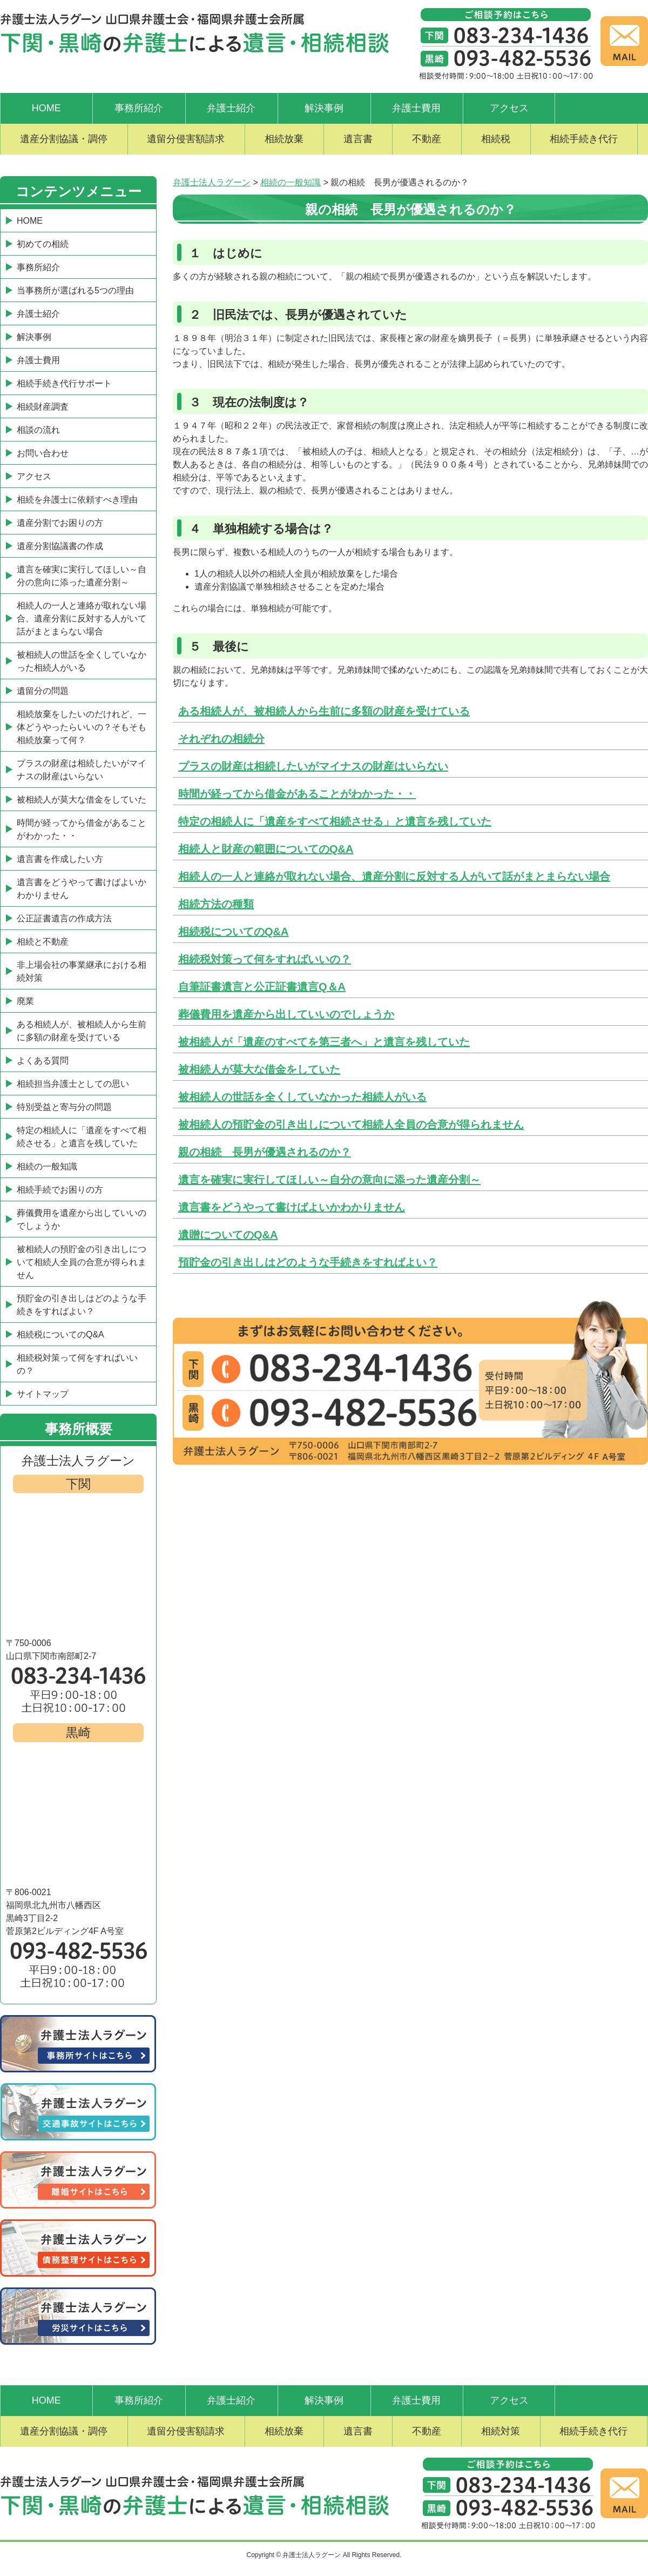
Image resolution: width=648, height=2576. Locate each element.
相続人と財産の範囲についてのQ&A (265, 849)
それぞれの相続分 (221, 739)
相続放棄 (284, 138)
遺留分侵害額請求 (186, 138)
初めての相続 (43, 244)
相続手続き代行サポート (64, 383)
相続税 (495, 138)
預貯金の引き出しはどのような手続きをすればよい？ (307, 1262)
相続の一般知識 (47, 1166)
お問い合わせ (43, 453)
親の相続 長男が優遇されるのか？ (264, 1152)
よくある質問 (43, 1060)
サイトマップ (43, 1394)
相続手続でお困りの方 (60, 1189)
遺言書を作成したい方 (60, 859)
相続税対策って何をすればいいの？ (264, 959)
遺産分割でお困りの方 (60, 522)
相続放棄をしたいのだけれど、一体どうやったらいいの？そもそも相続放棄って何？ (81, 727)
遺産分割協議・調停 (63, 138)
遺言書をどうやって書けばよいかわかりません (291, 1207)
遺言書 (358, 138)
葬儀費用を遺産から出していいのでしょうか (286, 1014)
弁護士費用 (416, 108)
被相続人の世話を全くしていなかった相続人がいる (302, 1097)
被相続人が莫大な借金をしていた (259, 1069)
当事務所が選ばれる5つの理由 (75, 290)
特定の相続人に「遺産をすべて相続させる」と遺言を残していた (334, 821)
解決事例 (324, 108)
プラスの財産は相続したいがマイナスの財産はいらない (313, 766)
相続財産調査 (43, 406)
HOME (46, 108)
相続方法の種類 (216, 904)
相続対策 (500, 2431)
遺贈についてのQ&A (228, 1235)
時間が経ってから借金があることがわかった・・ (297, 794)
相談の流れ (38, 429)
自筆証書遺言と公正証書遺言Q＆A (262, 987)
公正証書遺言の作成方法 (64, 918)
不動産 (426, 138)
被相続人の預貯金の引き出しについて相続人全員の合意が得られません (351, 1124)
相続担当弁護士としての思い (73, 1083)
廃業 (25, 1001)
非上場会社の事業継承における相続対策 (81, 971)
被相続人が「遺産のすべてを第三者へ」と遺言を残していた (324, 1042)
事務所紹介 (138, 108)
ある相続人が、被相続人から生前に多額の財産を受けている (324, 711)
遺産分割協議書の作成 (60, 546)
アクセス (509, 108)
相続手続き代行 (584, 138)
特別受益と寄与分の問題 (64, 1107)
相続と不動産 (43, 941)
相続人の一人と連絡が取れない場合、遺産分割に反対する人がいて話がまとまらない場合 (394, 876)
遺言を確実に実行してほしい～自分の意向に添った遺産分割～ (329, 1180)
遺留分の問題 (43, 690)
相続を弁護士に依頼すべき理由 (77, 499)
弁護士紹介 (231, 108)
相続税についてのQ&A (233, 932)
